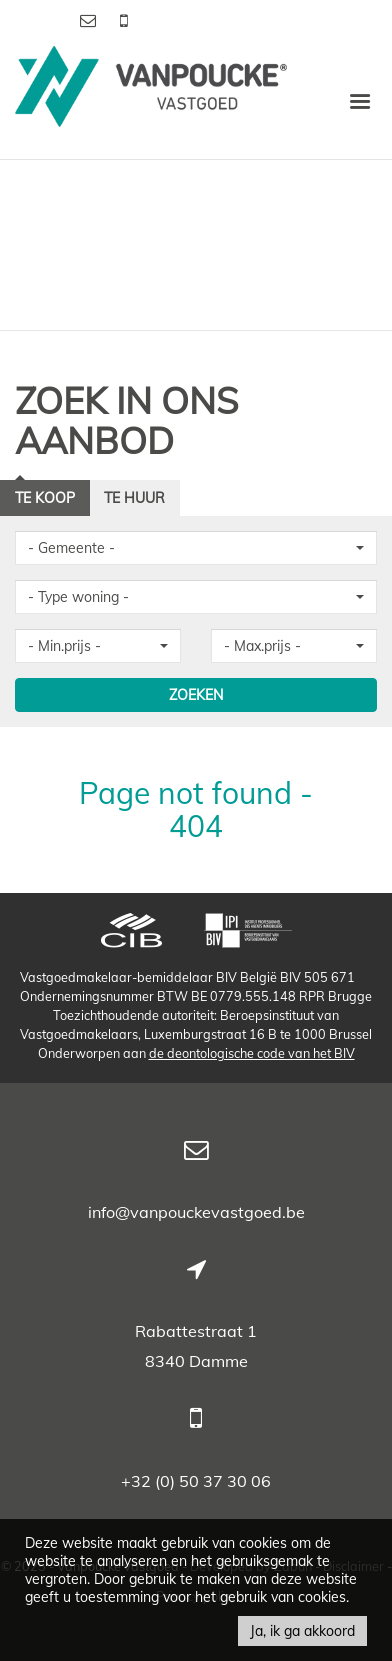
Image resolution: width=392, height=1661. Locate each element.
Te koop (45, 498)
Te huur (134, 498)
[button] (196, 548)
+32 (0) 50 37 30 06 (196, 1481)
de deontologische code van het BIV (252, 1053)
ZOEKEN (196, 695)
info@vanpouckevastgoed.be (196, 1212)
